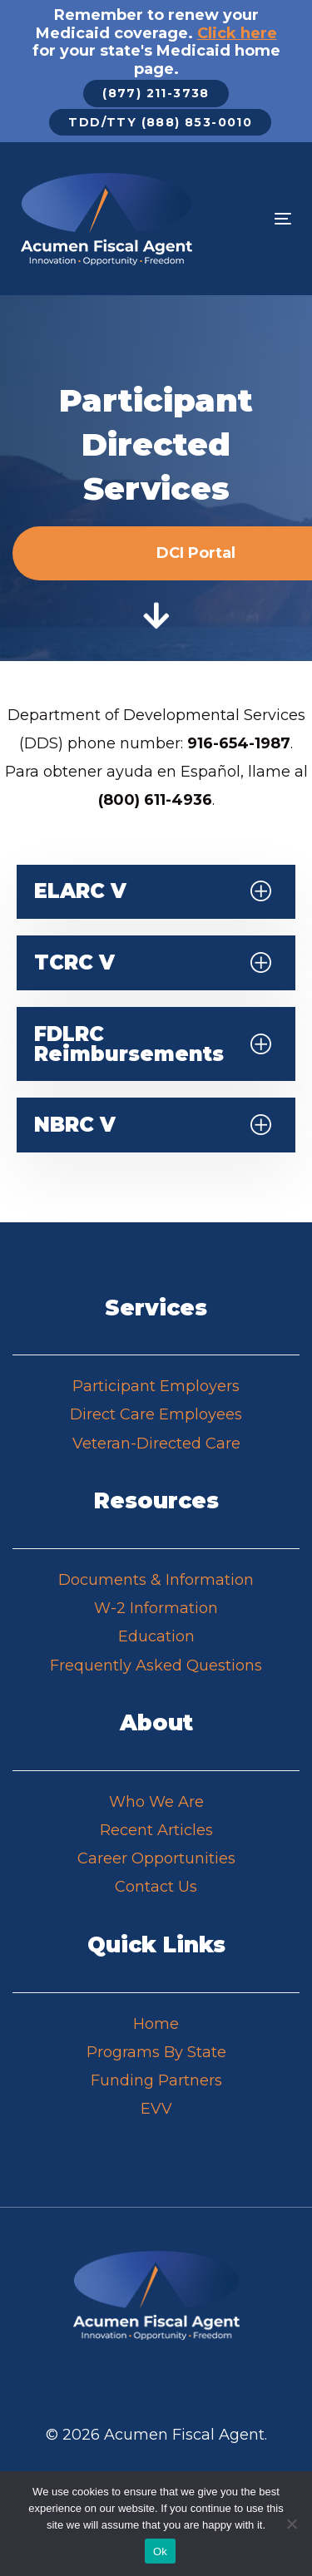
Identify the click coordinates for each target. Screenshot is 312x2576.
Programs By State (156, 2052)
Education (156, 1636)
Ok (160, 2551)
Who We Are (156, 1802)
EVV (156, 2109)
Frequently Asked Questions (156, 1665)
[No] (291, 2523)
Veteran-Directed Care (156, 1443)
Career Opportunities (156, 1858)
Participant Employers (156, 1386)
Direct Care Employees (156, 1414)
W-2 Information (156, 1608)
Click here (237, 33)
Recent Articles (156, 1830)
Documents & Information (156, 1580)
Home (156, 2024)
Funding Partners (156, 2080)
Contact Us (156, 1887)
